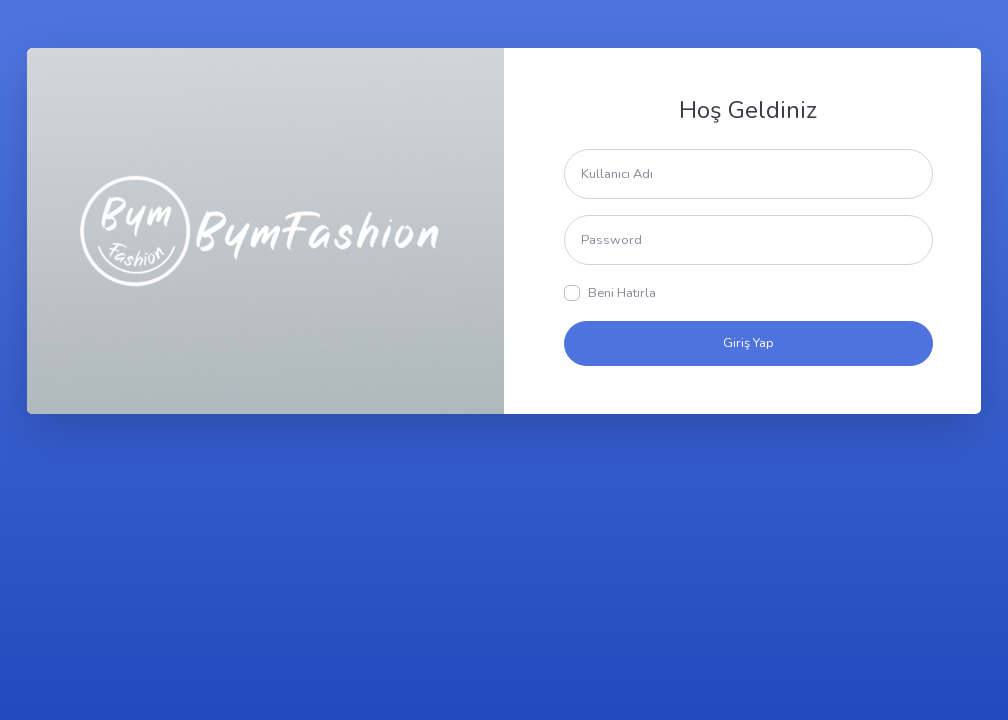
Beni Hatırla (622, 293)
